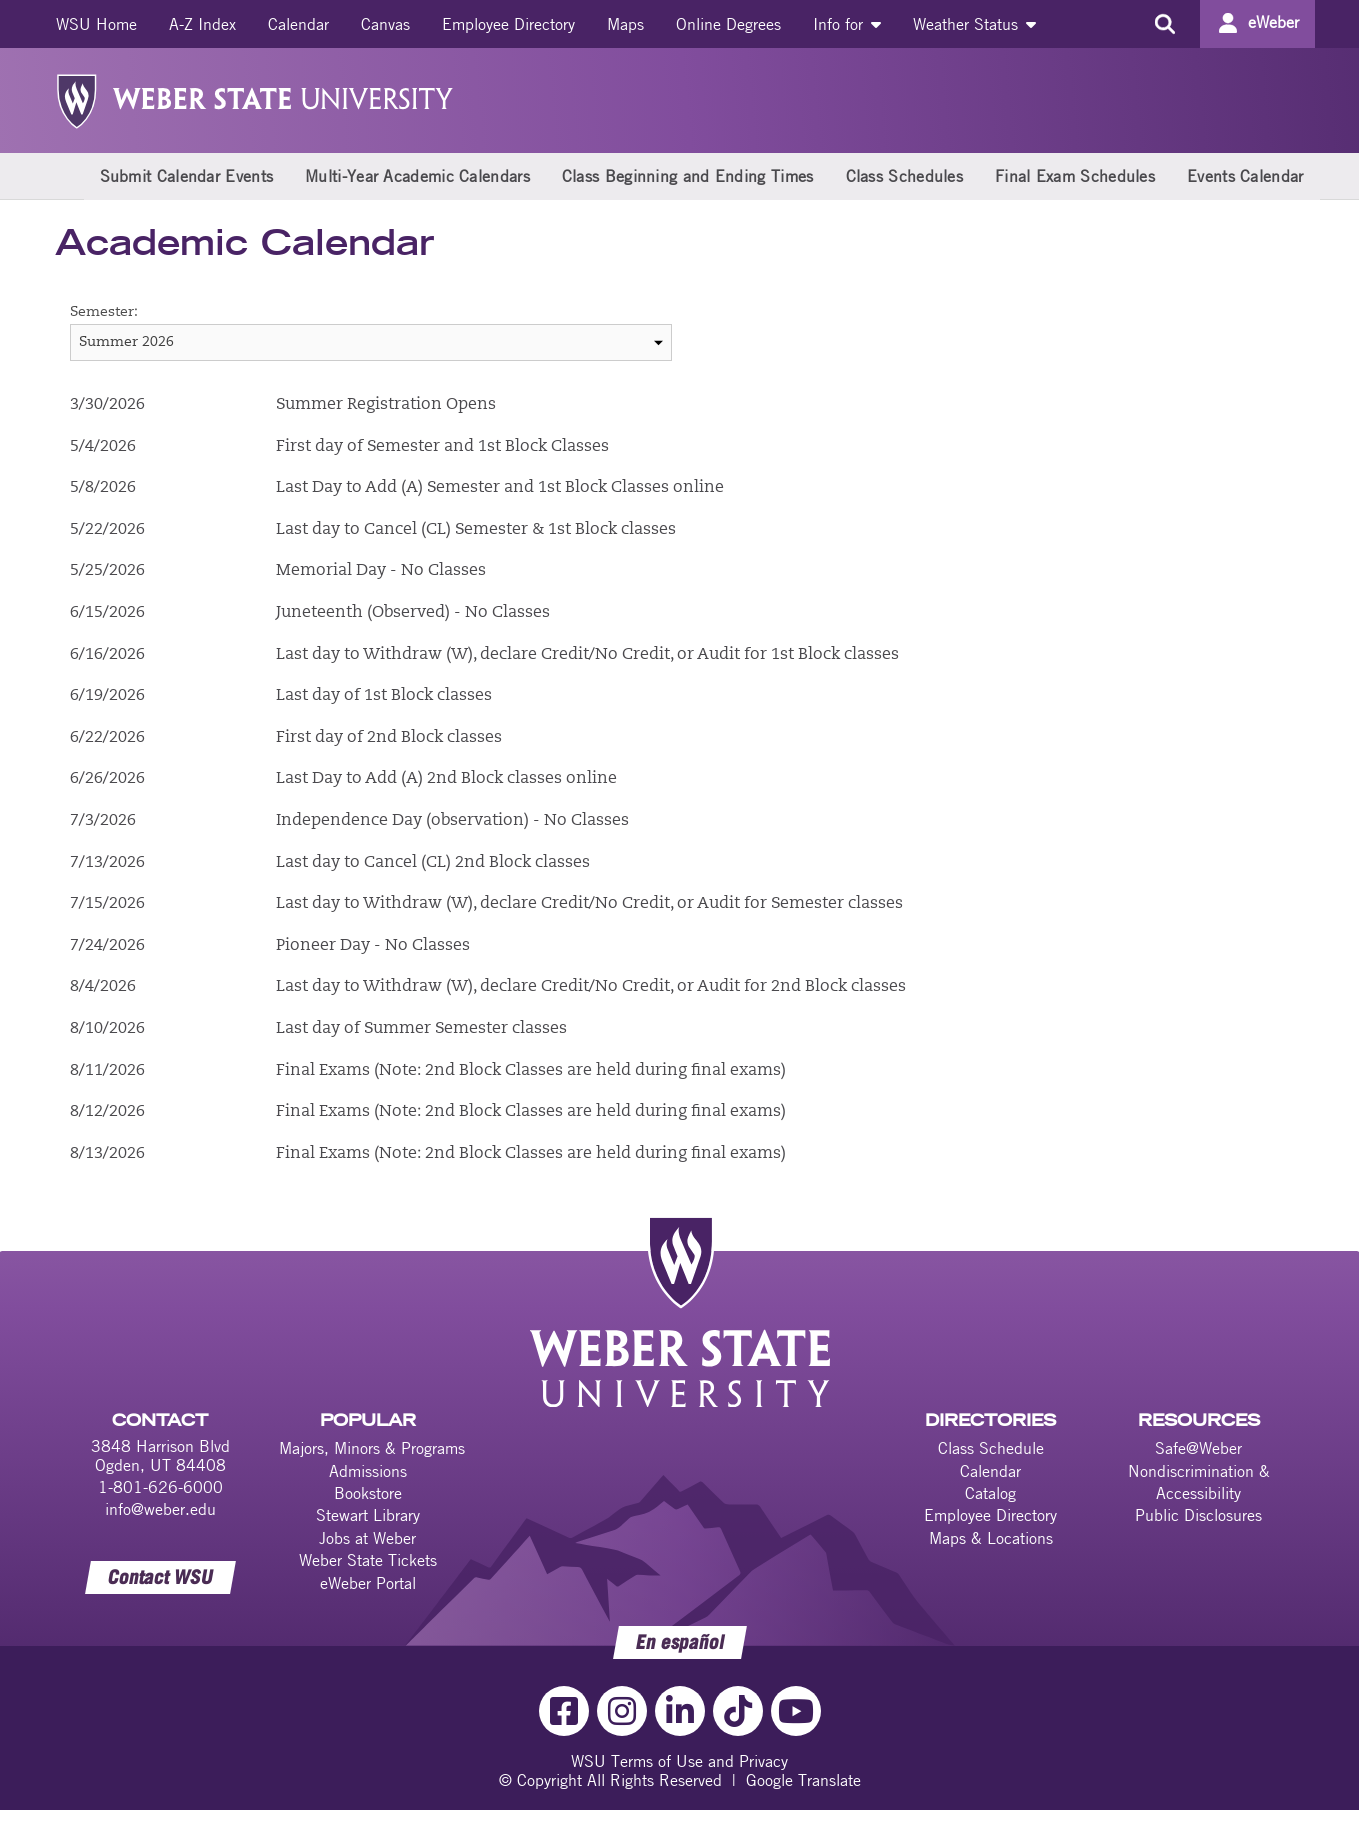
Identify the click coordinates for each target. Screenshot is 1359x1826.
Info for (847, 24)
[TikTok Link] (738, 1711)
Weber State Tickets (368, 1560)
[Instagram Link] (622, 1711)
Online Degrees (728, 24)
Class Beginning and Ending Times (688, 176)
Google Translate (803, 1780)
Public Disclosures (1198, 1515)
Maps (625, 24)
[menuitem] (96, 24)
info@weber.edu (160, 1509)
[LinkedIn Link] (680, 1711)
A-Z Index (202, 24)
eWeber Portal (368, 1583)
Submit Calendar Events (187, 176)
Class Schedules (905, 176)
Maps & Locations (991, 1538)
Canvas (385, 24)
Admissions (368, 1471)
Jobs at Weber (367, 1538)
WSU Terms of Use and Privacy (679, 1761)
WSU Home (96, 24)
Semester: (104, 313)
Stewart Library (368, 1515)
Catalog (990, 1493)
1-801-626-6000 (160, 1487)
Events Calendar (1245, 176)
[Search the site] (1165, 24)
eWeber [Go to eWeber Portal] (1273, 22)
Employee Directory (508, 24)
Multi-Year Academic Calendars (417, 176)
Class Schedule (991, 1448)
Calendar (298, 24)
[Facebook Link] (564, 1711)
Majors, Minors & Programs (372, 1448)
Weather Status (974, 24)
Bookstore (368, 1493)
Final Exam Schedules (1075, 176)
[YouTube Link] (796, 1711)
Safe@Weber (1198, 1448)
